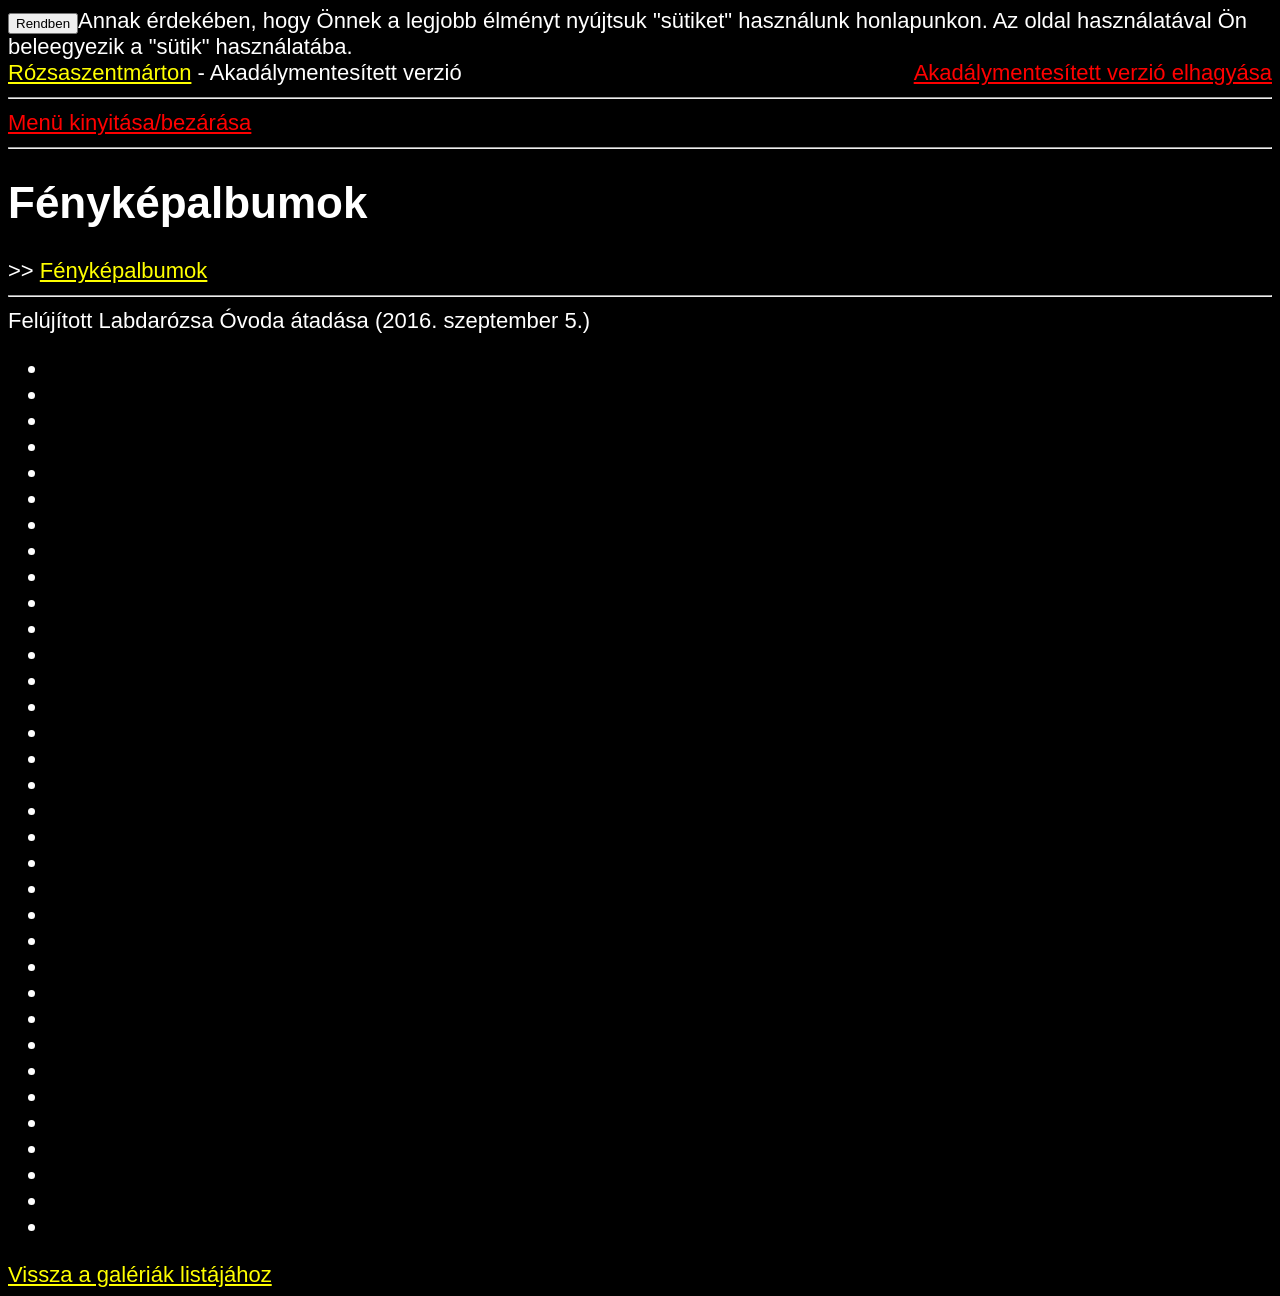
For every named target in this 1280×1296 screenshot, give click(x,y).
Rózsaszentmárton (99, 72)
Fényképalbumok (124, 270)
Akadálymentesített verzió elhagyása (1093, 72)
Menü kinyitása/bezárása (129, 122)
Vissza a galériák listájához (140, 1274)
